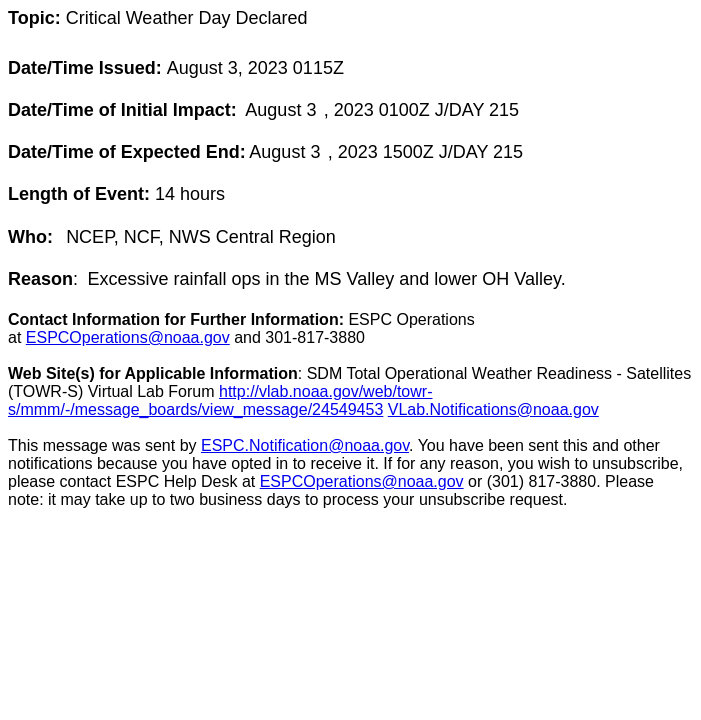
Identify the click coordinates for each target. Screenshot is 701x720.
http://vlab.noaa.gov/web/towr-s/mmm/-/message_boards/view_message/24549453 (220, 400)
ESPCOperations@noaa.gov (128, 337)
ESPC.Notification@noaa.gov (305, 445)
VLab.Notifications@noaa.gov (493, 409)
